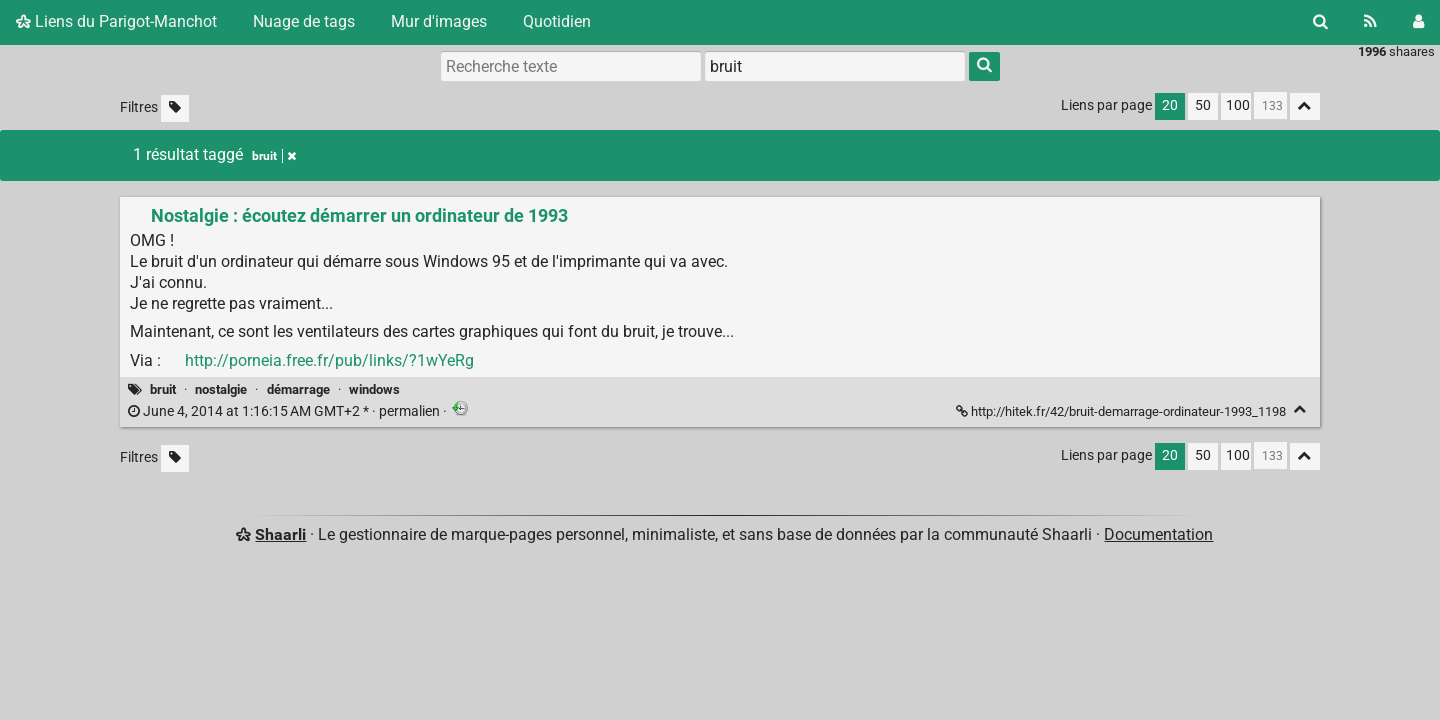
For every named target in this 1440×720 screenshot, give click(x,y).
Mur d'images (439, 21)
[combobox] (835, 66)
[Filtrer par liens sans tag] (175, 108)
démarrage (298, 389)
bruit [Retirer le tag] (274, 156)
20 (1170, 105)
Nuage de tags (304, 21)
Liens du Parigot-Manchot (116, 21)
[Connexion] (1418, 22)
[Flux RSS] (1370, 22)
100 (1238, 105)
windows (374, 389)
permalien (285, 411)
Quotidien (557, 21)
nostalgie (221, 389)
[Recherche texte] (571, 66)
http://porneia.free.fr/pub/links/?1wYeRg (329, 360)
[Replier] (1300, 409)
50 (1203, 105)
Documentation (1158, 534)
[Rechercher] (1320, 22)
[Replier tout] (1305, 106)
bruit (163, 389)
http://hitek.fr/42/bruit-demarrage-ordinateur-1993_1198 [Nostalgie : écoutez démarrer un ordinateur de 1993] (1122, 411)
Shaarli (280, 534)
